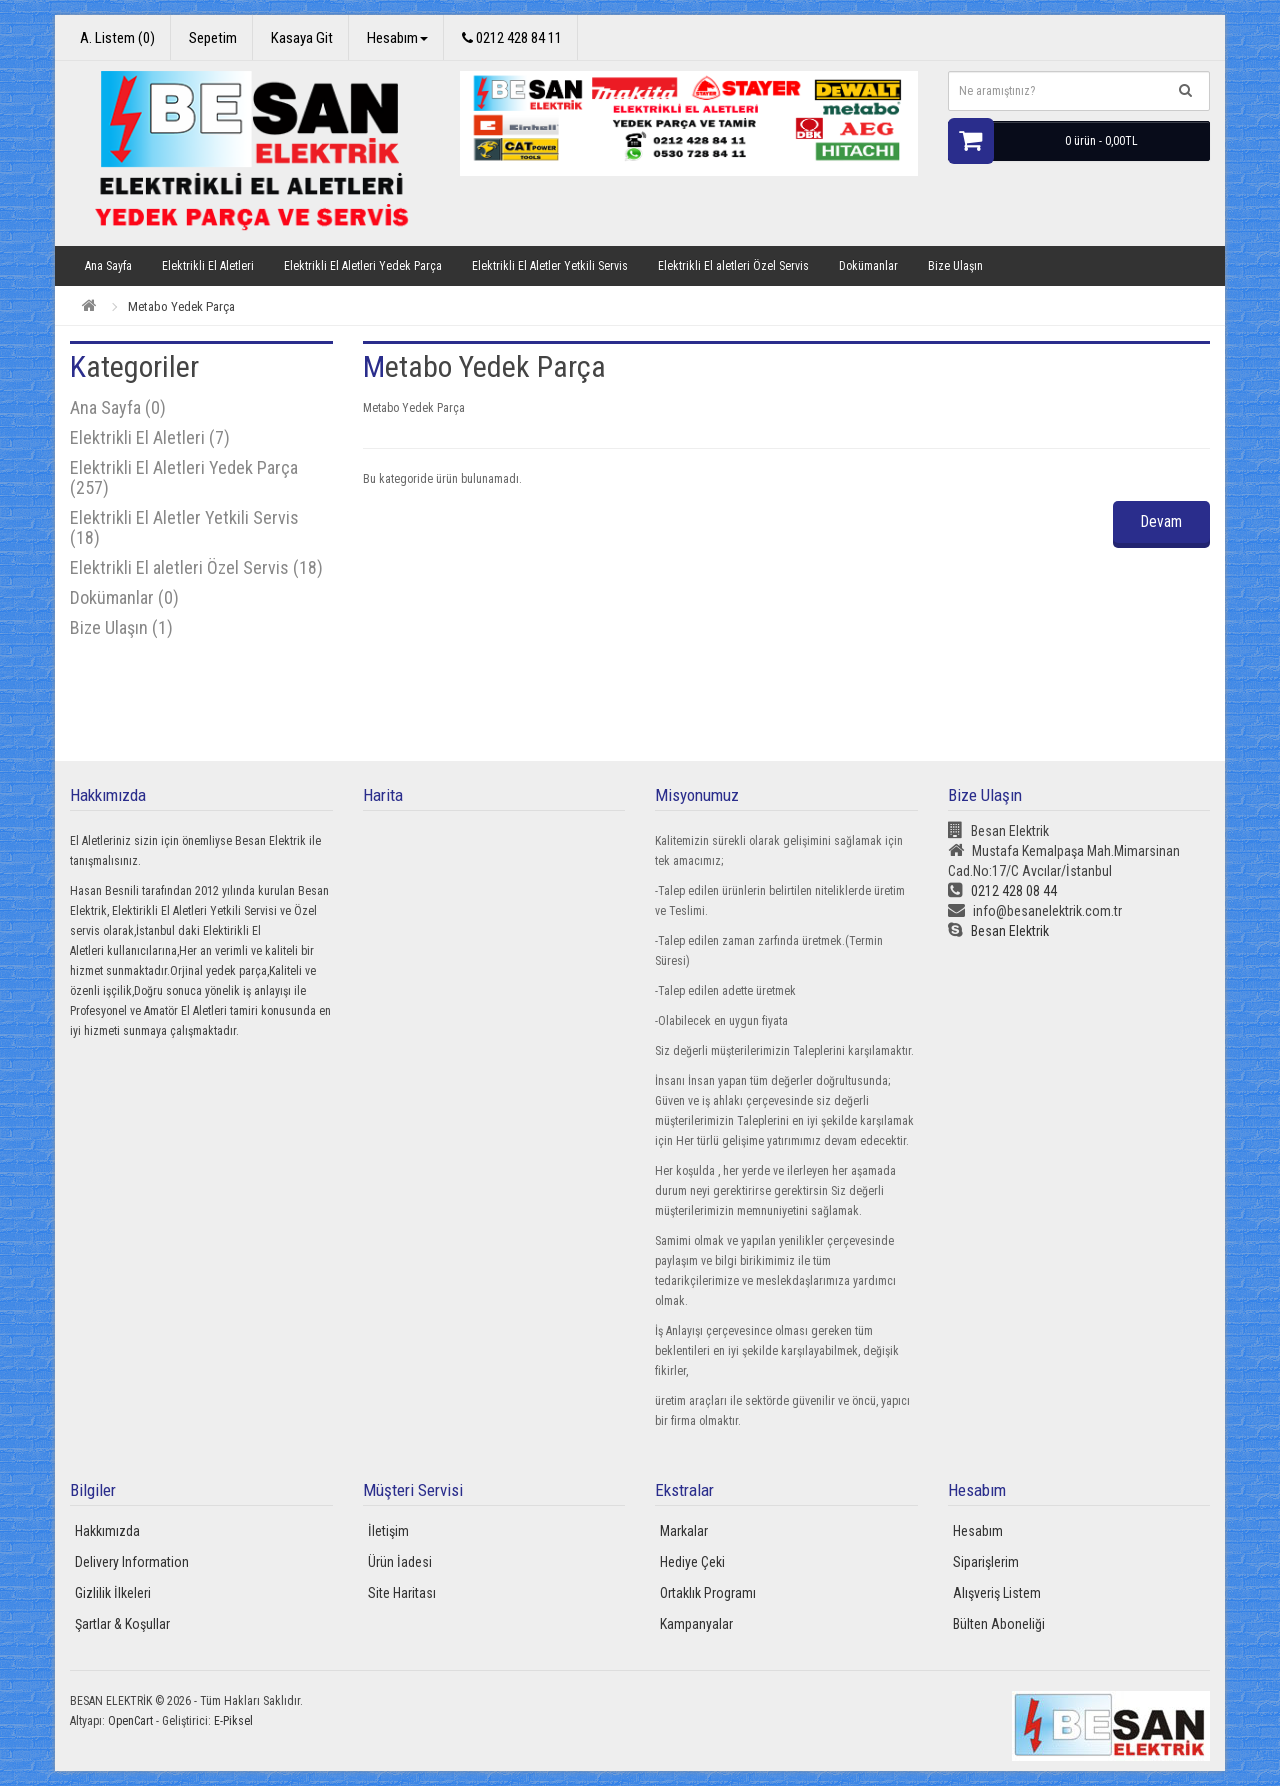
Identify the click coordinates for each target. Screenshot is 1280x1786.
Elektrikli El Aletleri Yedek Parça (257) (184, 477)
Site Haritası (402, 1593)
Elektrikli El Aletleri (208, 266)
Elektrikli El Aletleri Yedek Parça (363, 266)
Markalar (684, 1531)
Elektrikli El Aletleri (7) (150, 437)
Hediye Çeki (692, 1562)
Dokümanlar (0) (124, 597)
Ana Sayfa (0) (118, 407)
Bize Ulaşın (955, 266)
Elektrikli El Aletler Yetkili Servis (550, 266)
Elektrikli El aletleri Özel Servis (733, 266)
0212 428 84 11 (512, 38)
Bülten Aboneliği (999, 1624)
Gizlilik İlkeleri (113, 1593)
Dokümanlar (868, 266)
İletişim (388, 1531)
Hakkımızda (107, 1531)
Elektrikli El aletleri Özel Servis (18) (196, 567)
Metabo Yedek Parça (181, 306)
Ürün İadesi (400, 1562)
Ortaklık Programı (708, 1593)
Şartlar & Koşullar (122, 1624)
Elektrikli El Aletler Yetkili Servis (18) (184, 527)
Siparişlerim (986, 1562)
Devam (1158, 521)
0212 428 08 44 (1002, 891)
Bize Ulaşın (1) (121, 627)
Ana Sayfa (108, 266)
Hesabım (978, 1531)
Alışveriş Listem (997, 1593)
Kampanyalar (696, 1624)
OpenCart (130, 1721)
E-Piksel (233, 1721)
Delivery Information (132, 1562)
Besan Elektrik (998, 931)
